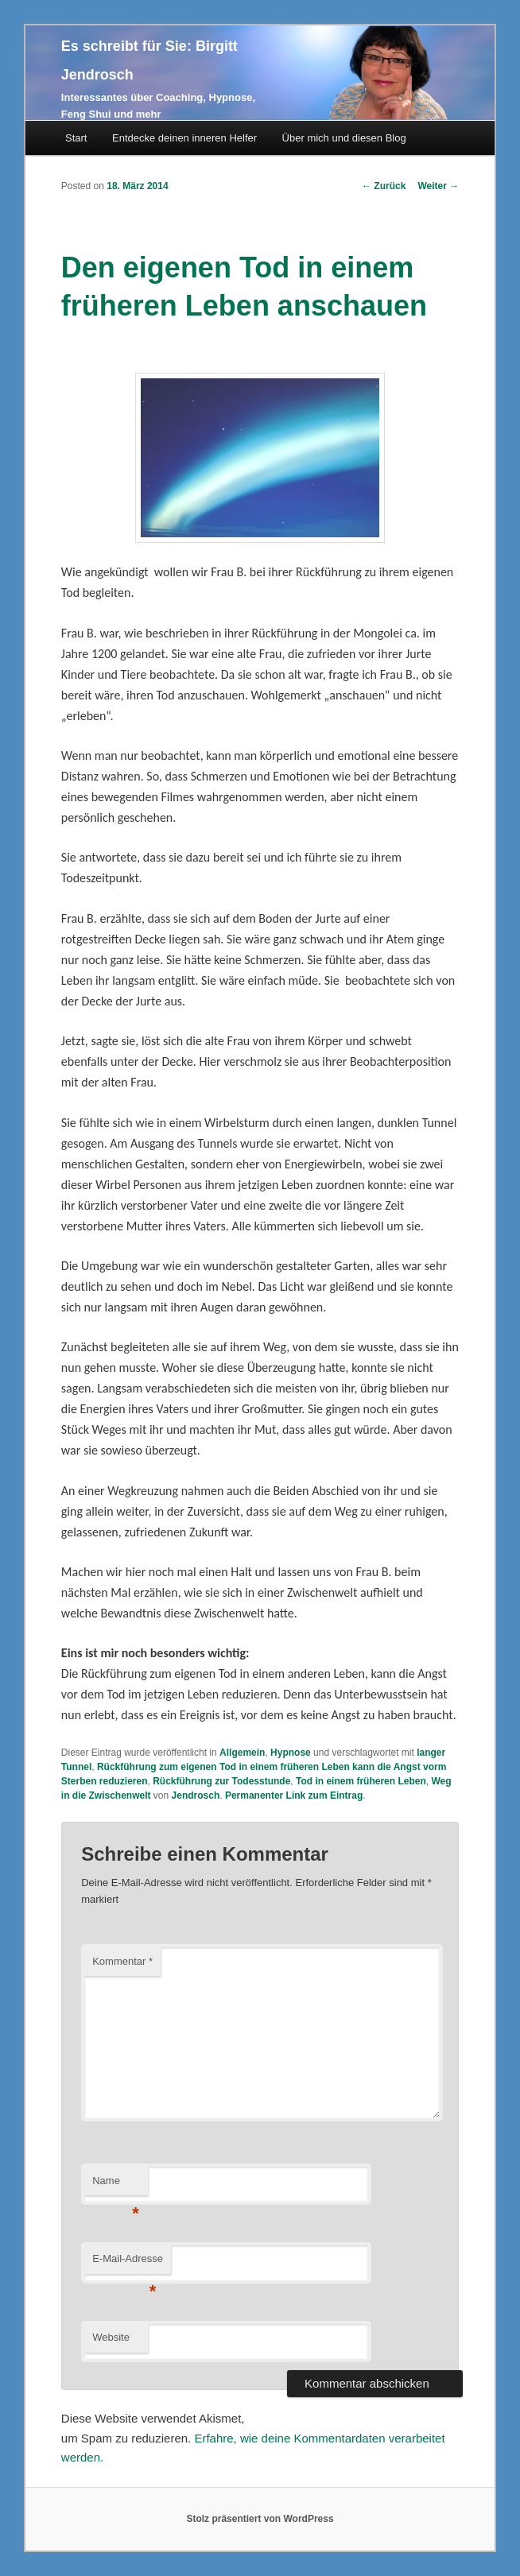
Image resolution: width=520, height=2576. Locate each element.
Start (76, 138)
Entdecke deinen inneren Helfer (184, 138)
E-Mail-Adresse (127, 2263)
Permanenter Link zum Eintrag (294, 1795)
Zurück (384, 186)
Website (111, 2337)
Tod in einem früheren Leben (361, 1781)
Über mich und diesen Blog (344, 138)
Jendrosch (196, 1795)
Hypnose (290, 1752)
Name (115, 2185)
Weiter (438, 186)
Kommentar (122, 1961)
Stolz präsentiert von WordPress (259, 2518)
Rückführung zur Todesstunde (221, 1781)
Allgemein (242, 1752)
